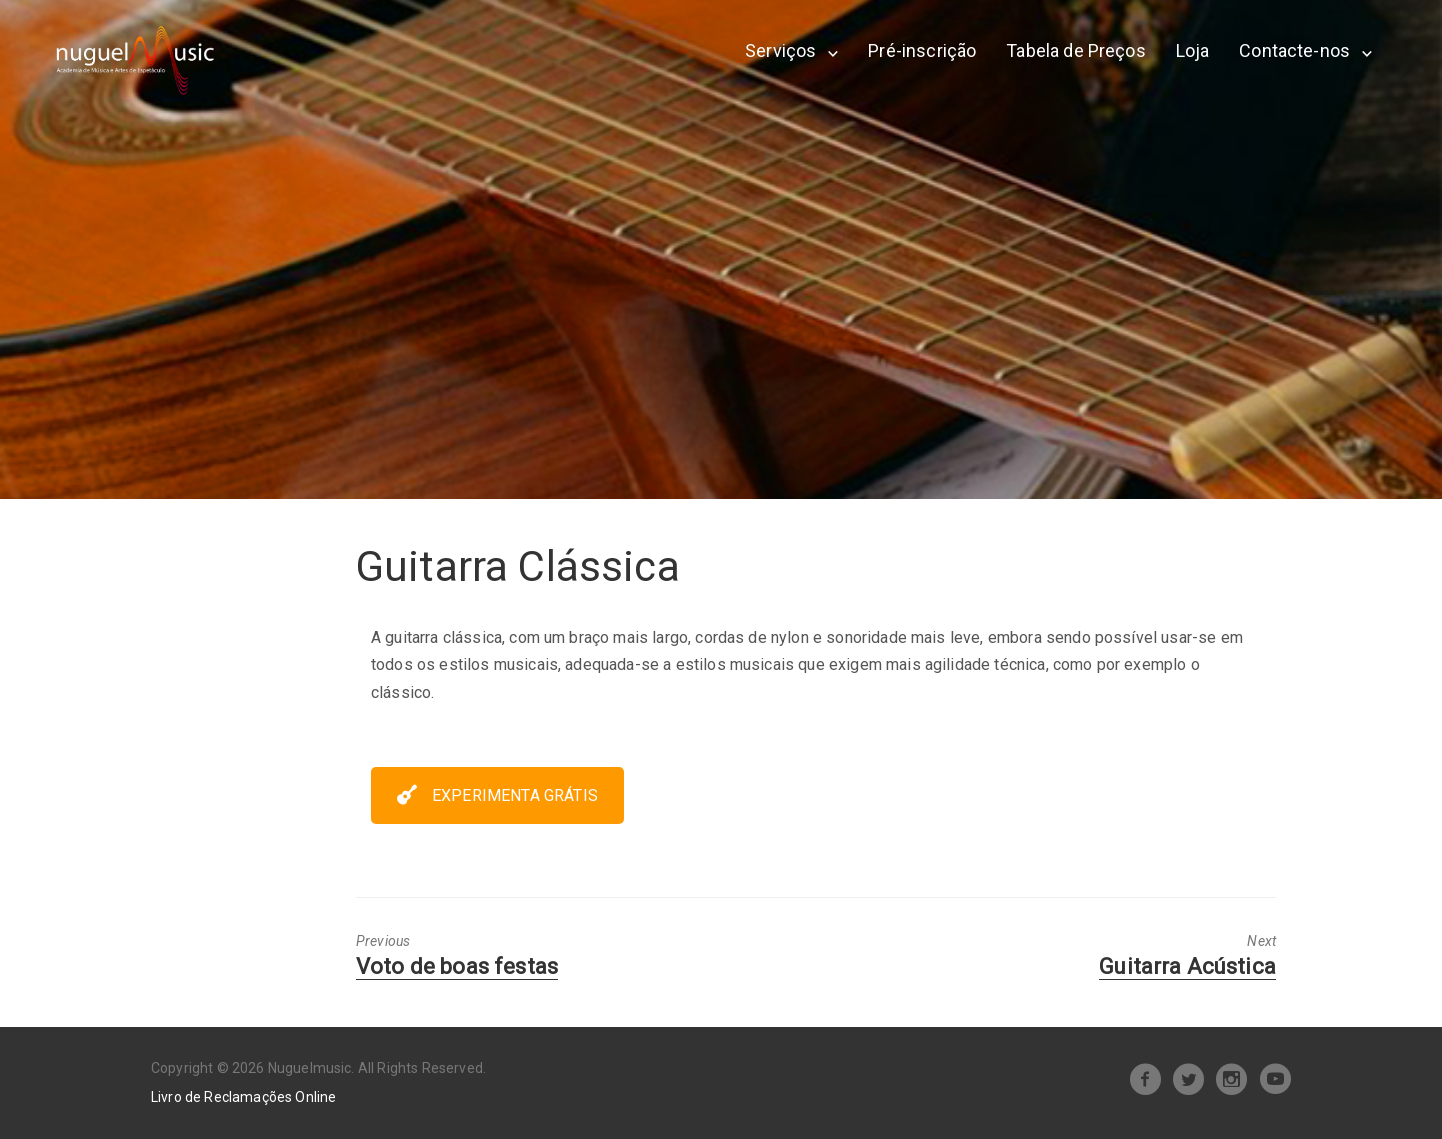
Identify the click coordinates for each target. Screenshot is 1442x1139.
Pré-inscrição (922, 50)
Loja (1193, 50)
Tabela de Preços (1076, 50)
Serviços (780, 50)
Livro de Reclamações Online (243, 1097)
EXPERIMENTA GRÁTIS (497, 795)
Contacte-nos (1294, 50)
